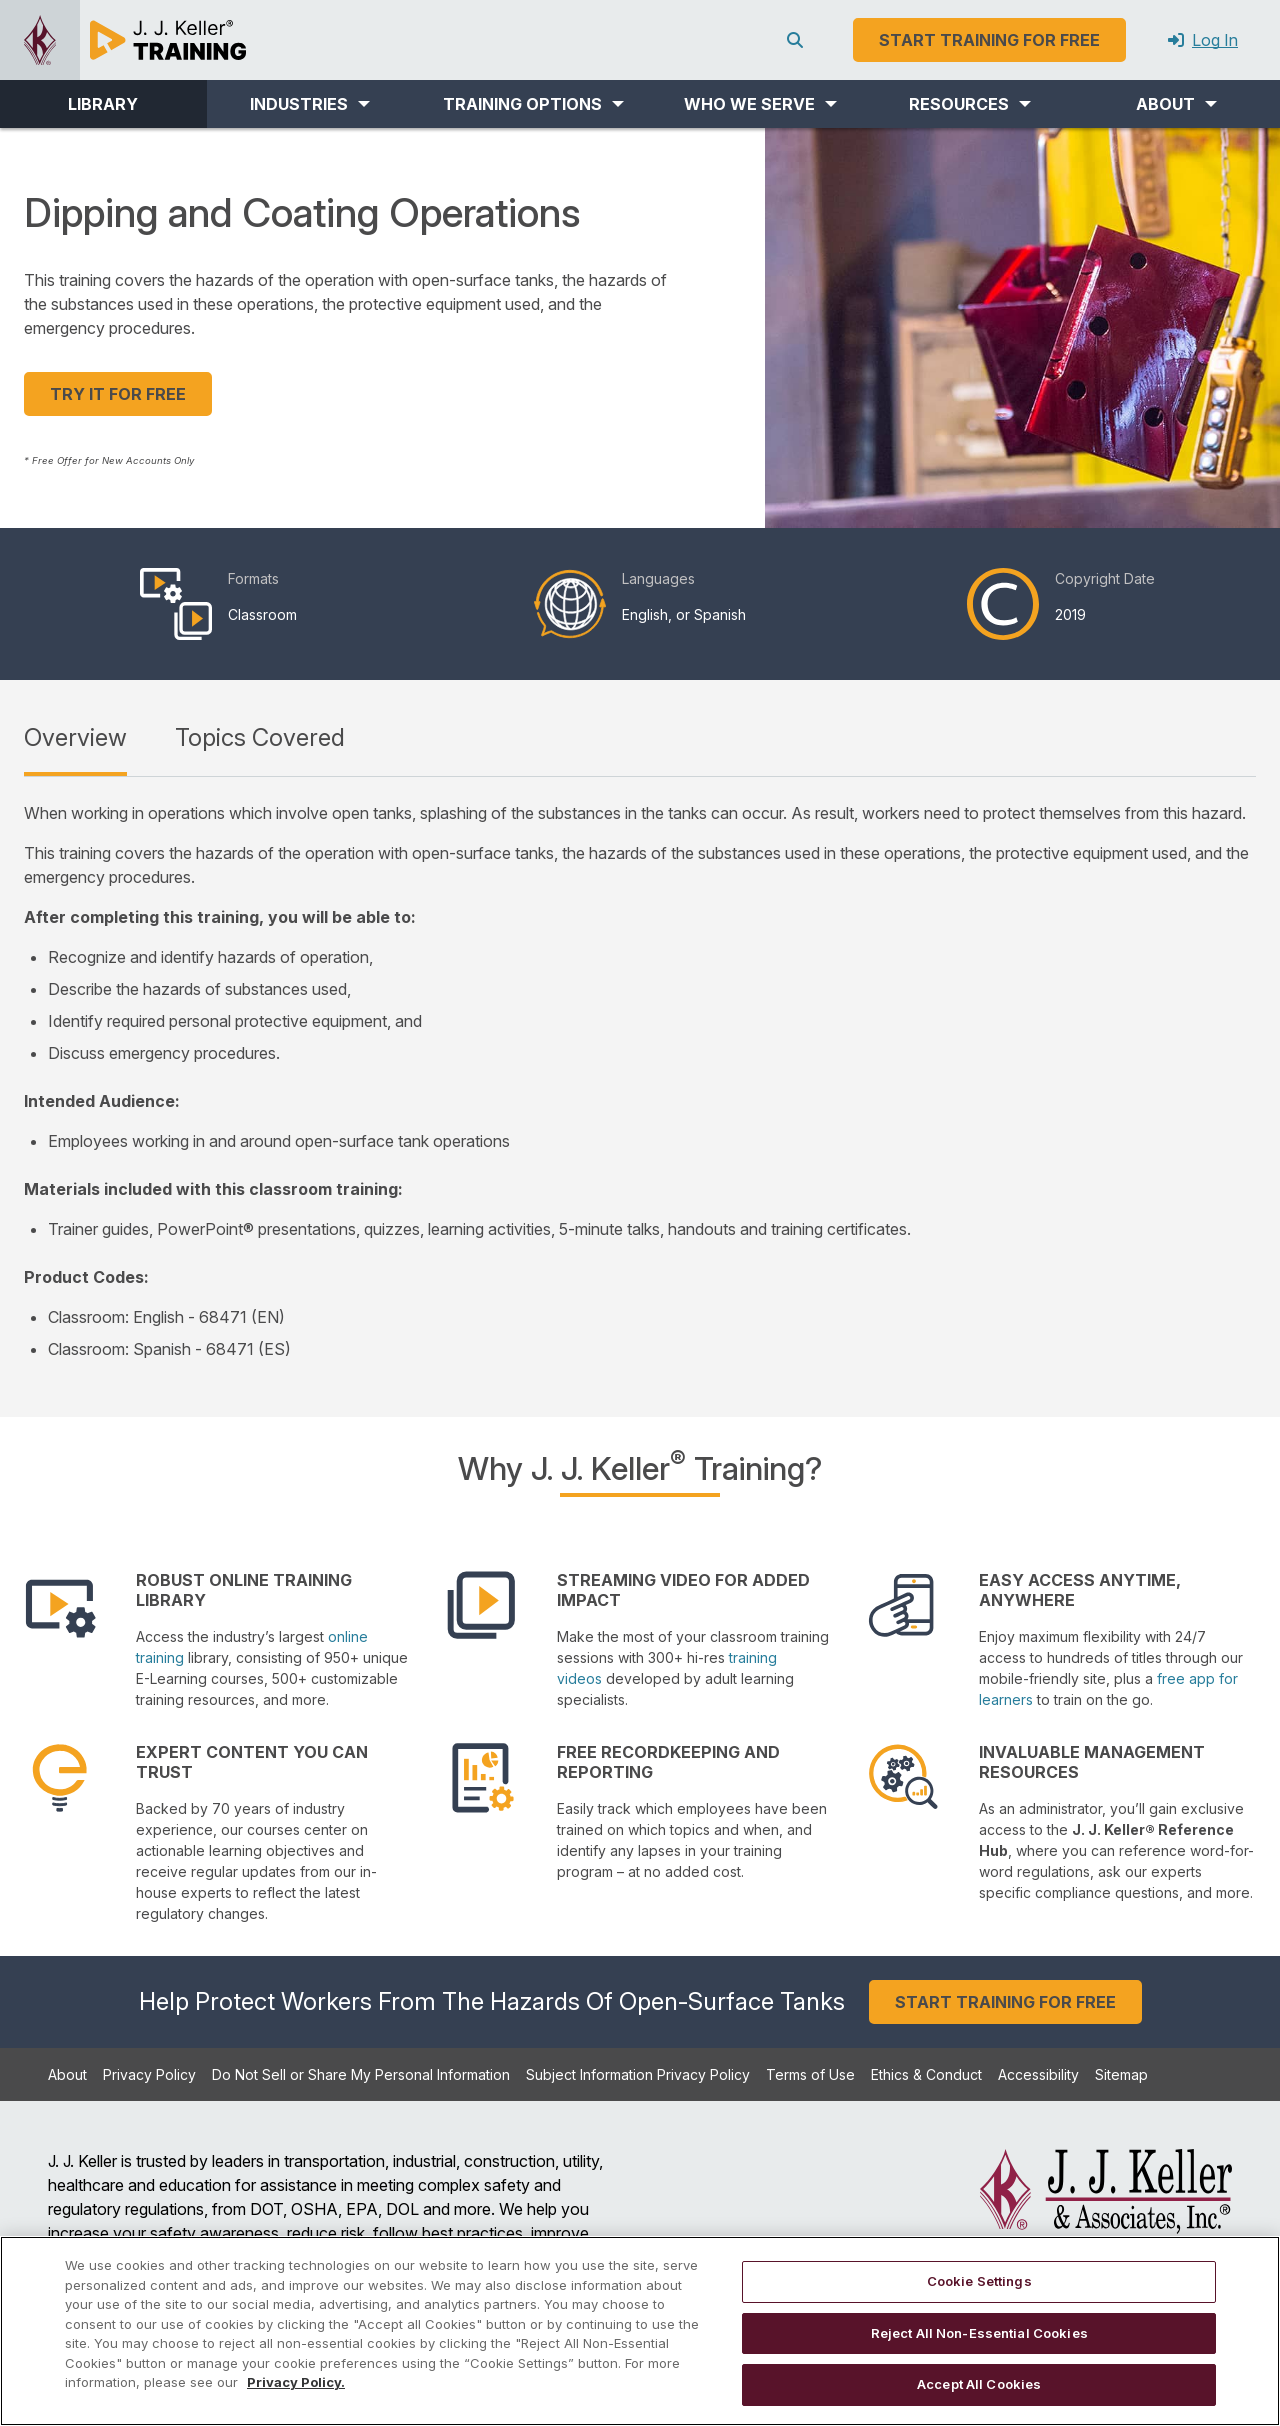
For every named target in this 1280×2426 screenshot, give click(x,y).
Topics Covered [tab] (260, 737)
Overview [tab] (75, 737)
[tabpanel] (640, 1081)
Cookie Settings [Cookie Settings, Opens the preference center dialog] (979, 2281)
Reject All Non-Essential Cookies (979, 2333)
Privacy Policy (149, 2074)
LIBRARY (103, 104)
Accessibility (1038, 2074)
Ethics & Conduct (926, 2074)
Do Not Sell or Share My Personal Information (361, 2074)
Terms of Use (810, 2074)
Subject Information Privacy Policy (638, 2074)
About (67, 2074)
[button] (310, 104)
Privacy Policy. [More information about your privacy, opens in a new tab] (296, 2382)
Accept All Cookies (979, 2384)
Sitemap (1121, 2074)
